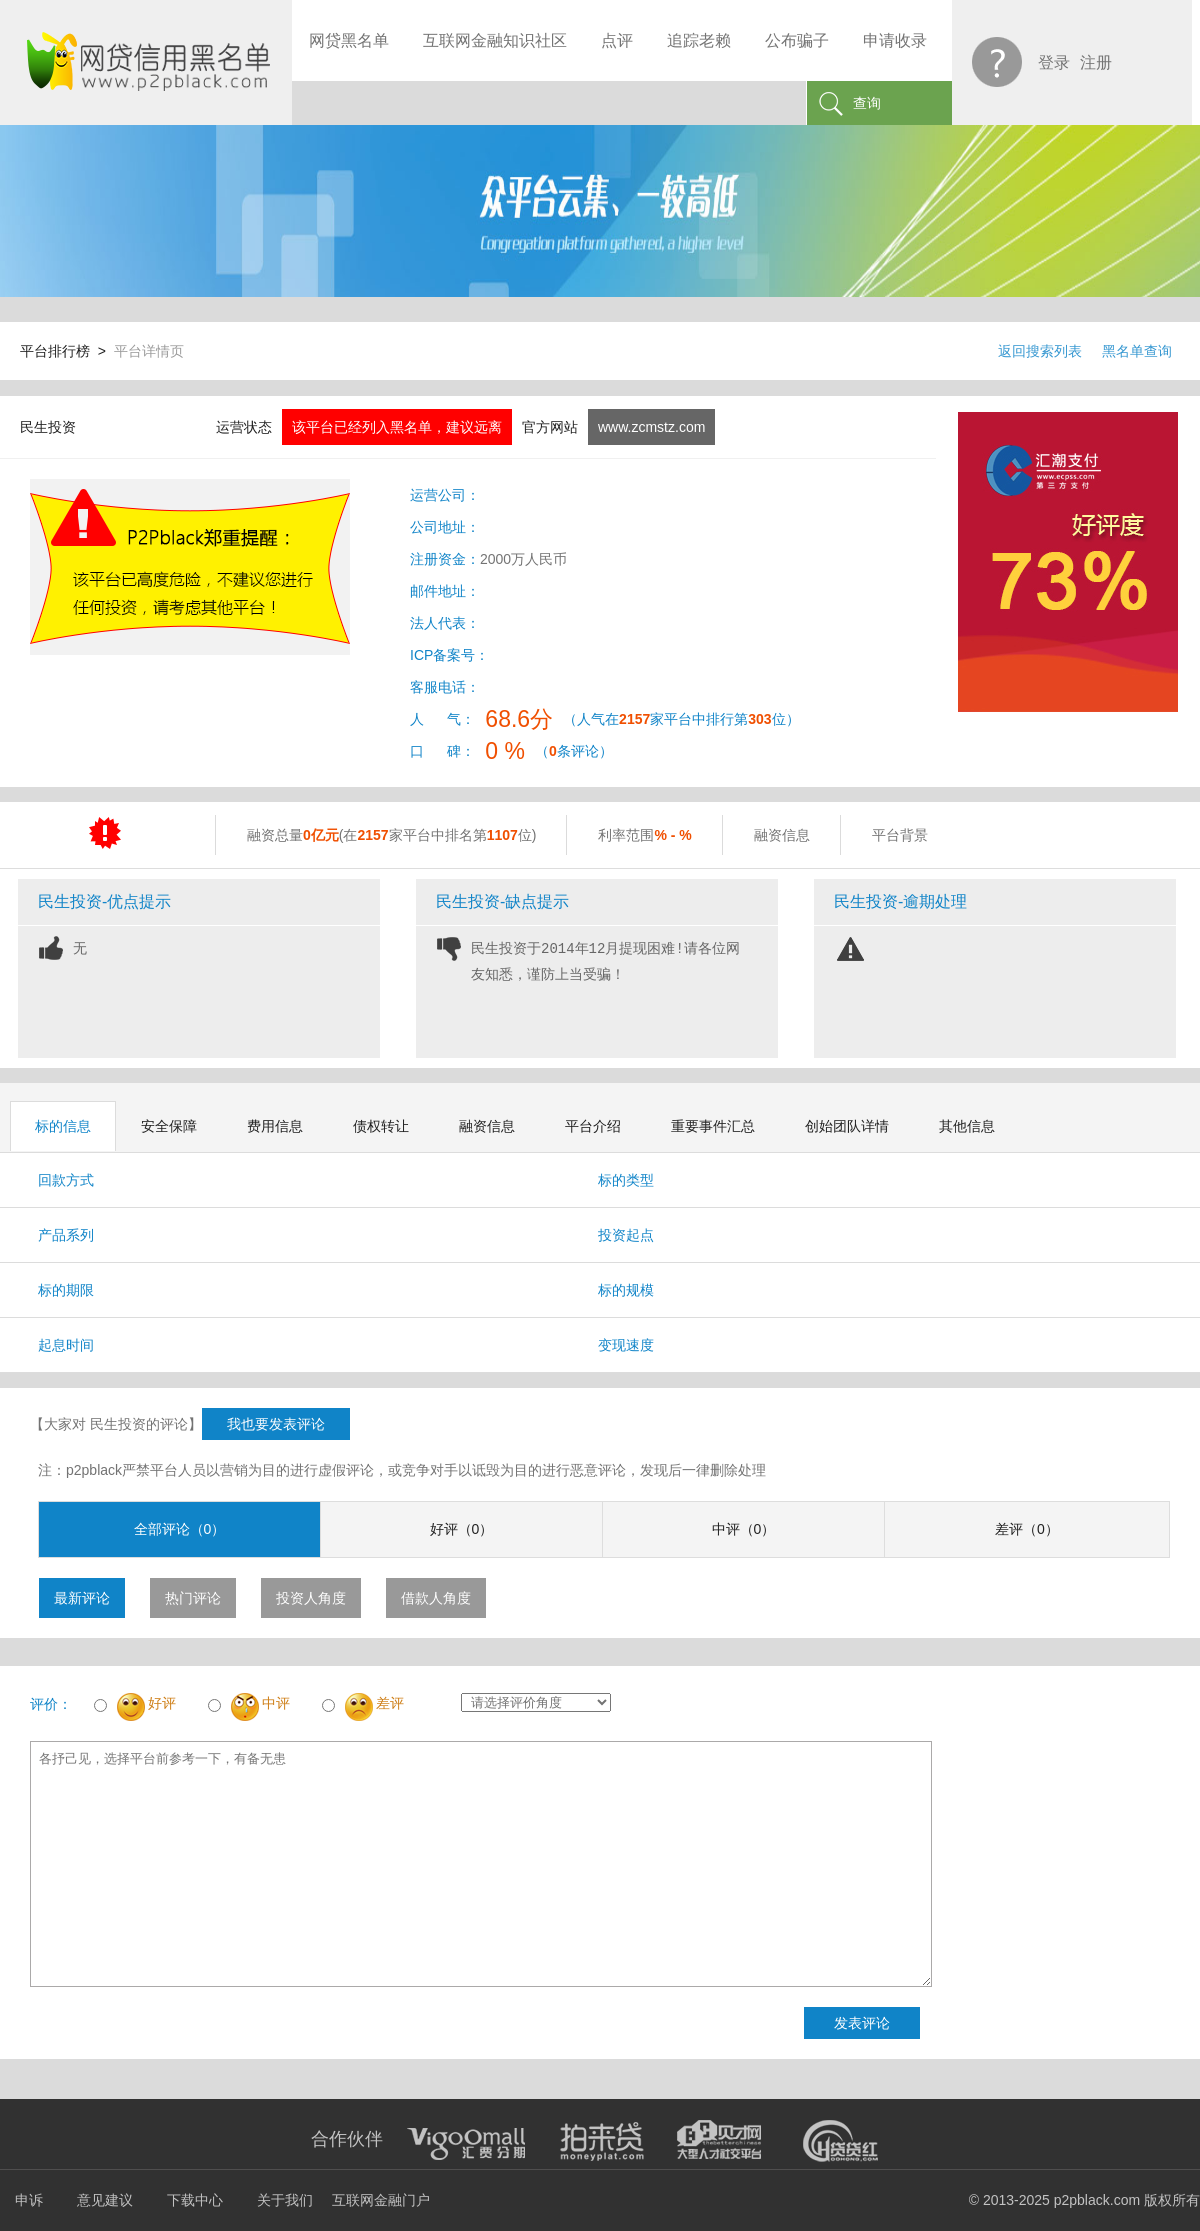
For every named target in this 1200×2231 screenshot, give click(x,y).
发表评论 (862, 2023)
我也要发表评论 (276, 1424)
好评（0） (462, 1529)
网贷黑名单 (349, 40)
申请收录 (895, 40)
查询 (867, 103)
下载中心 (195, 2200)
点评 (617, 40)
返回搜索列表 (1040, 351)
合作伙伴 (347, 2139)
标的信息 (63, 1126)
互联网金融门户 (381, 2200)
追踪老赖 (699, 40)
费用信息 (275, 1126)
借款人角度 (436, 1598)
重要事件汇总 (713, 1126)
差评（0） (1027, 1529)
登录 (1054, 62)
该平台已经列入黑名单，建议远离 (397, 427)
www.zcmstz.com (651, 427)
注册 (1096, 62)
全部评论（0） (180, 1529)
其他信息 (967, 1126)
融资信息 (487, 1126)
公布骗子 (797, 40)
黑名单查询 (1137, 351)
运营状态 (244, 427)
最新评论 (82, 1598)
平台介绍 (593, 1126)
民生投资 (48, 427)
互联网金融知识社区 (495, 40)
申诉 (29, 2200)
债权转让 (381, 1126)
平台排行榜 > (67, 351)
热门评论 (193, 1598)
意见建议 (105, 2200)
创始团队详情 (847, 1126)
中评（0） (744, 1529)
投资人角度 (311, 1598)
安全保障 (169, 1126)
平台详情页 (149, 351)
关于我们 (285, 2200)
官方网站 (550, 427)
